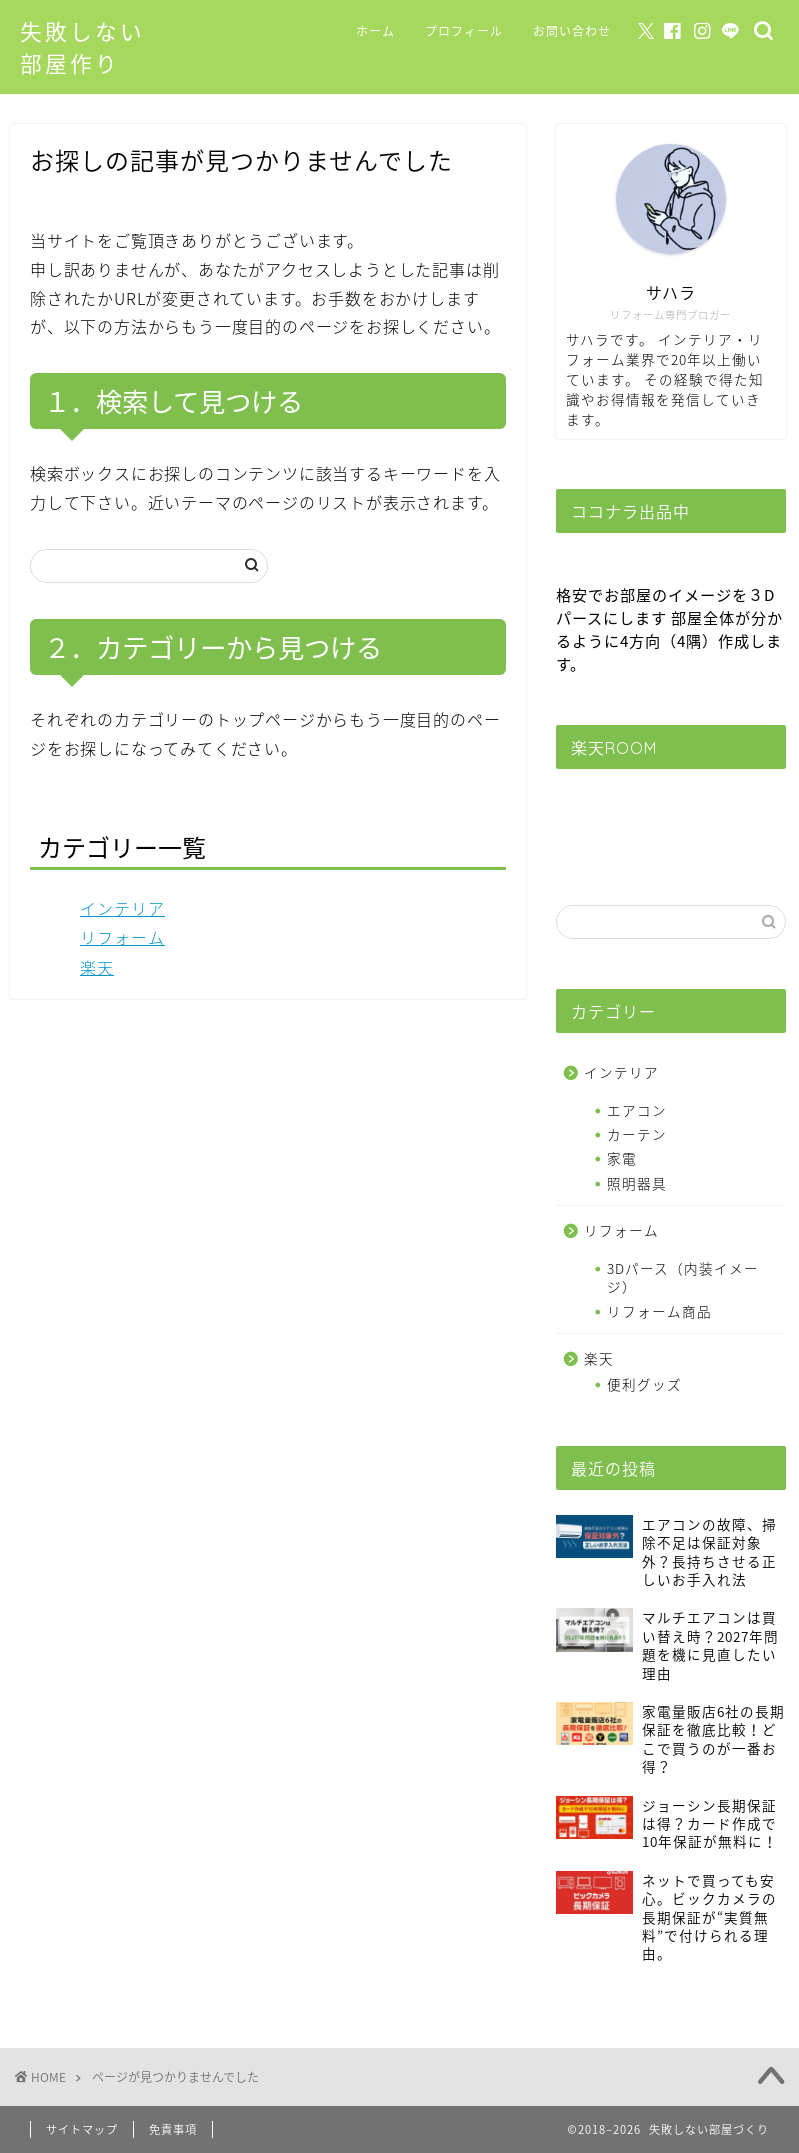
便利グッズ (644, 1384)
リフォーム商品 (659, 1311)
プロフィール (464, 31)
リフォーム (122, 937)
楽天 (97, 967)
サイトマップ (82, 2129)
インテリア (122, 908)
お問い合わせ (572, 31)
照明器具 (637, 1183)
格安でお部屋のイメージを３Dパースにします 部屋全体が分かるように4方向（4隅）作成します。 (669, 629)
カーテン (637, 1134)
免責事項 (173, 2129)
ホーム (375, 31)
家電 (622, 1158)
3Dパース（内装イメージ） (683, 1277)
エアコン (637, 1110)
